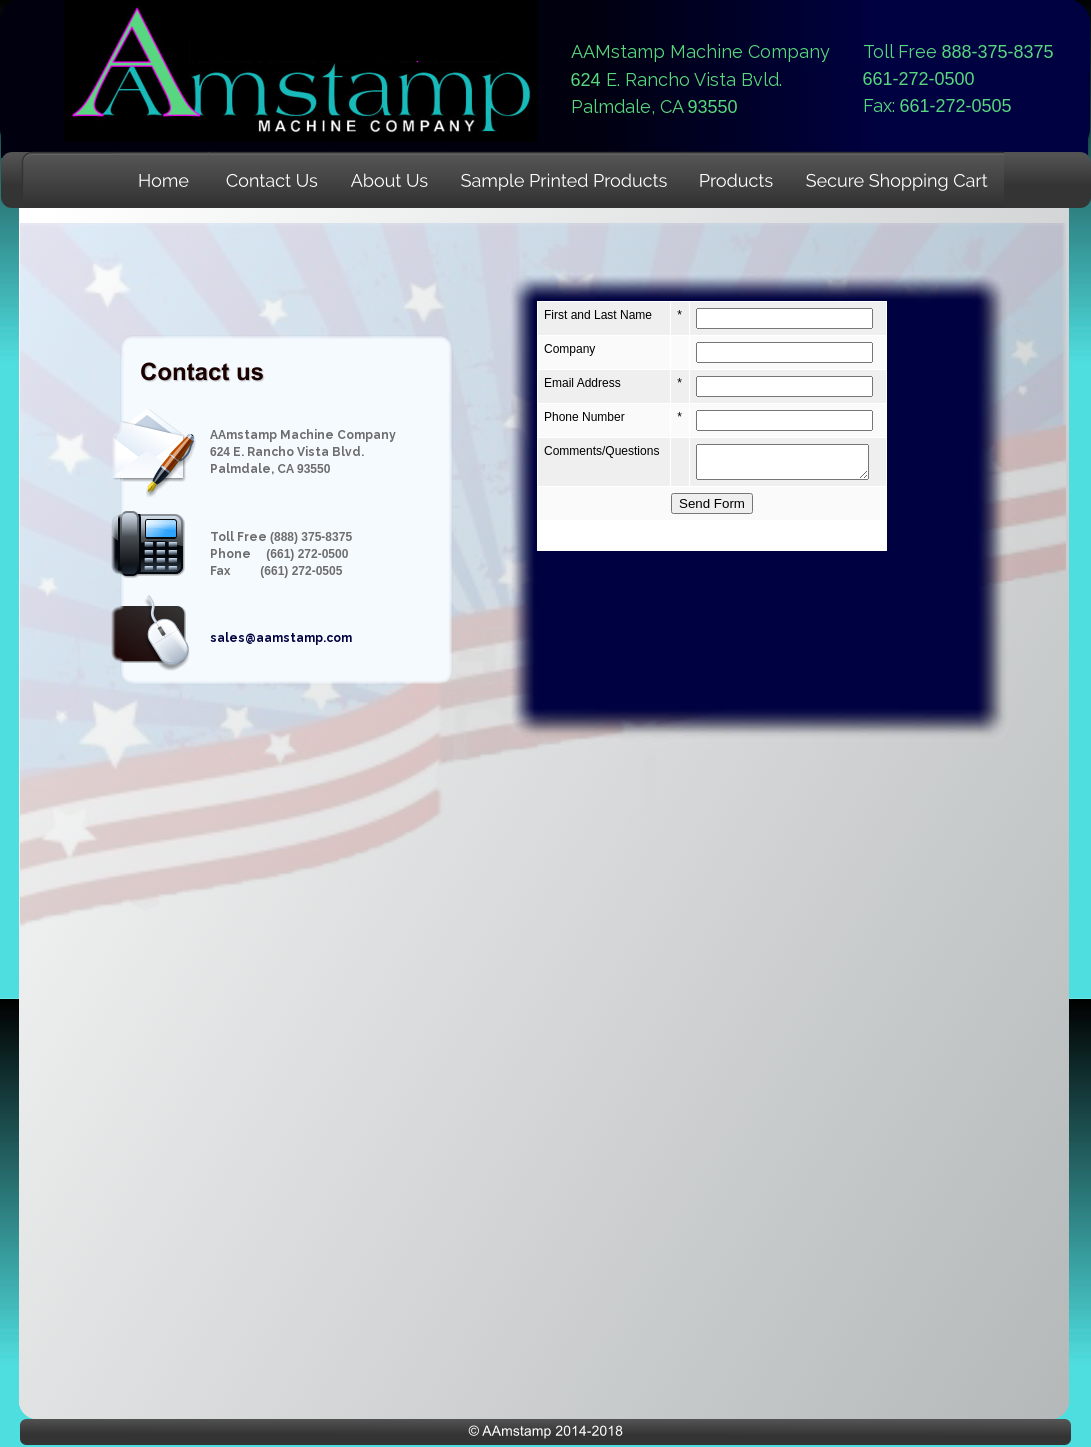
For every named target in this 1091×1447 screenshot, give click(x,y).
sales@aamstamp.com (281, 638)
